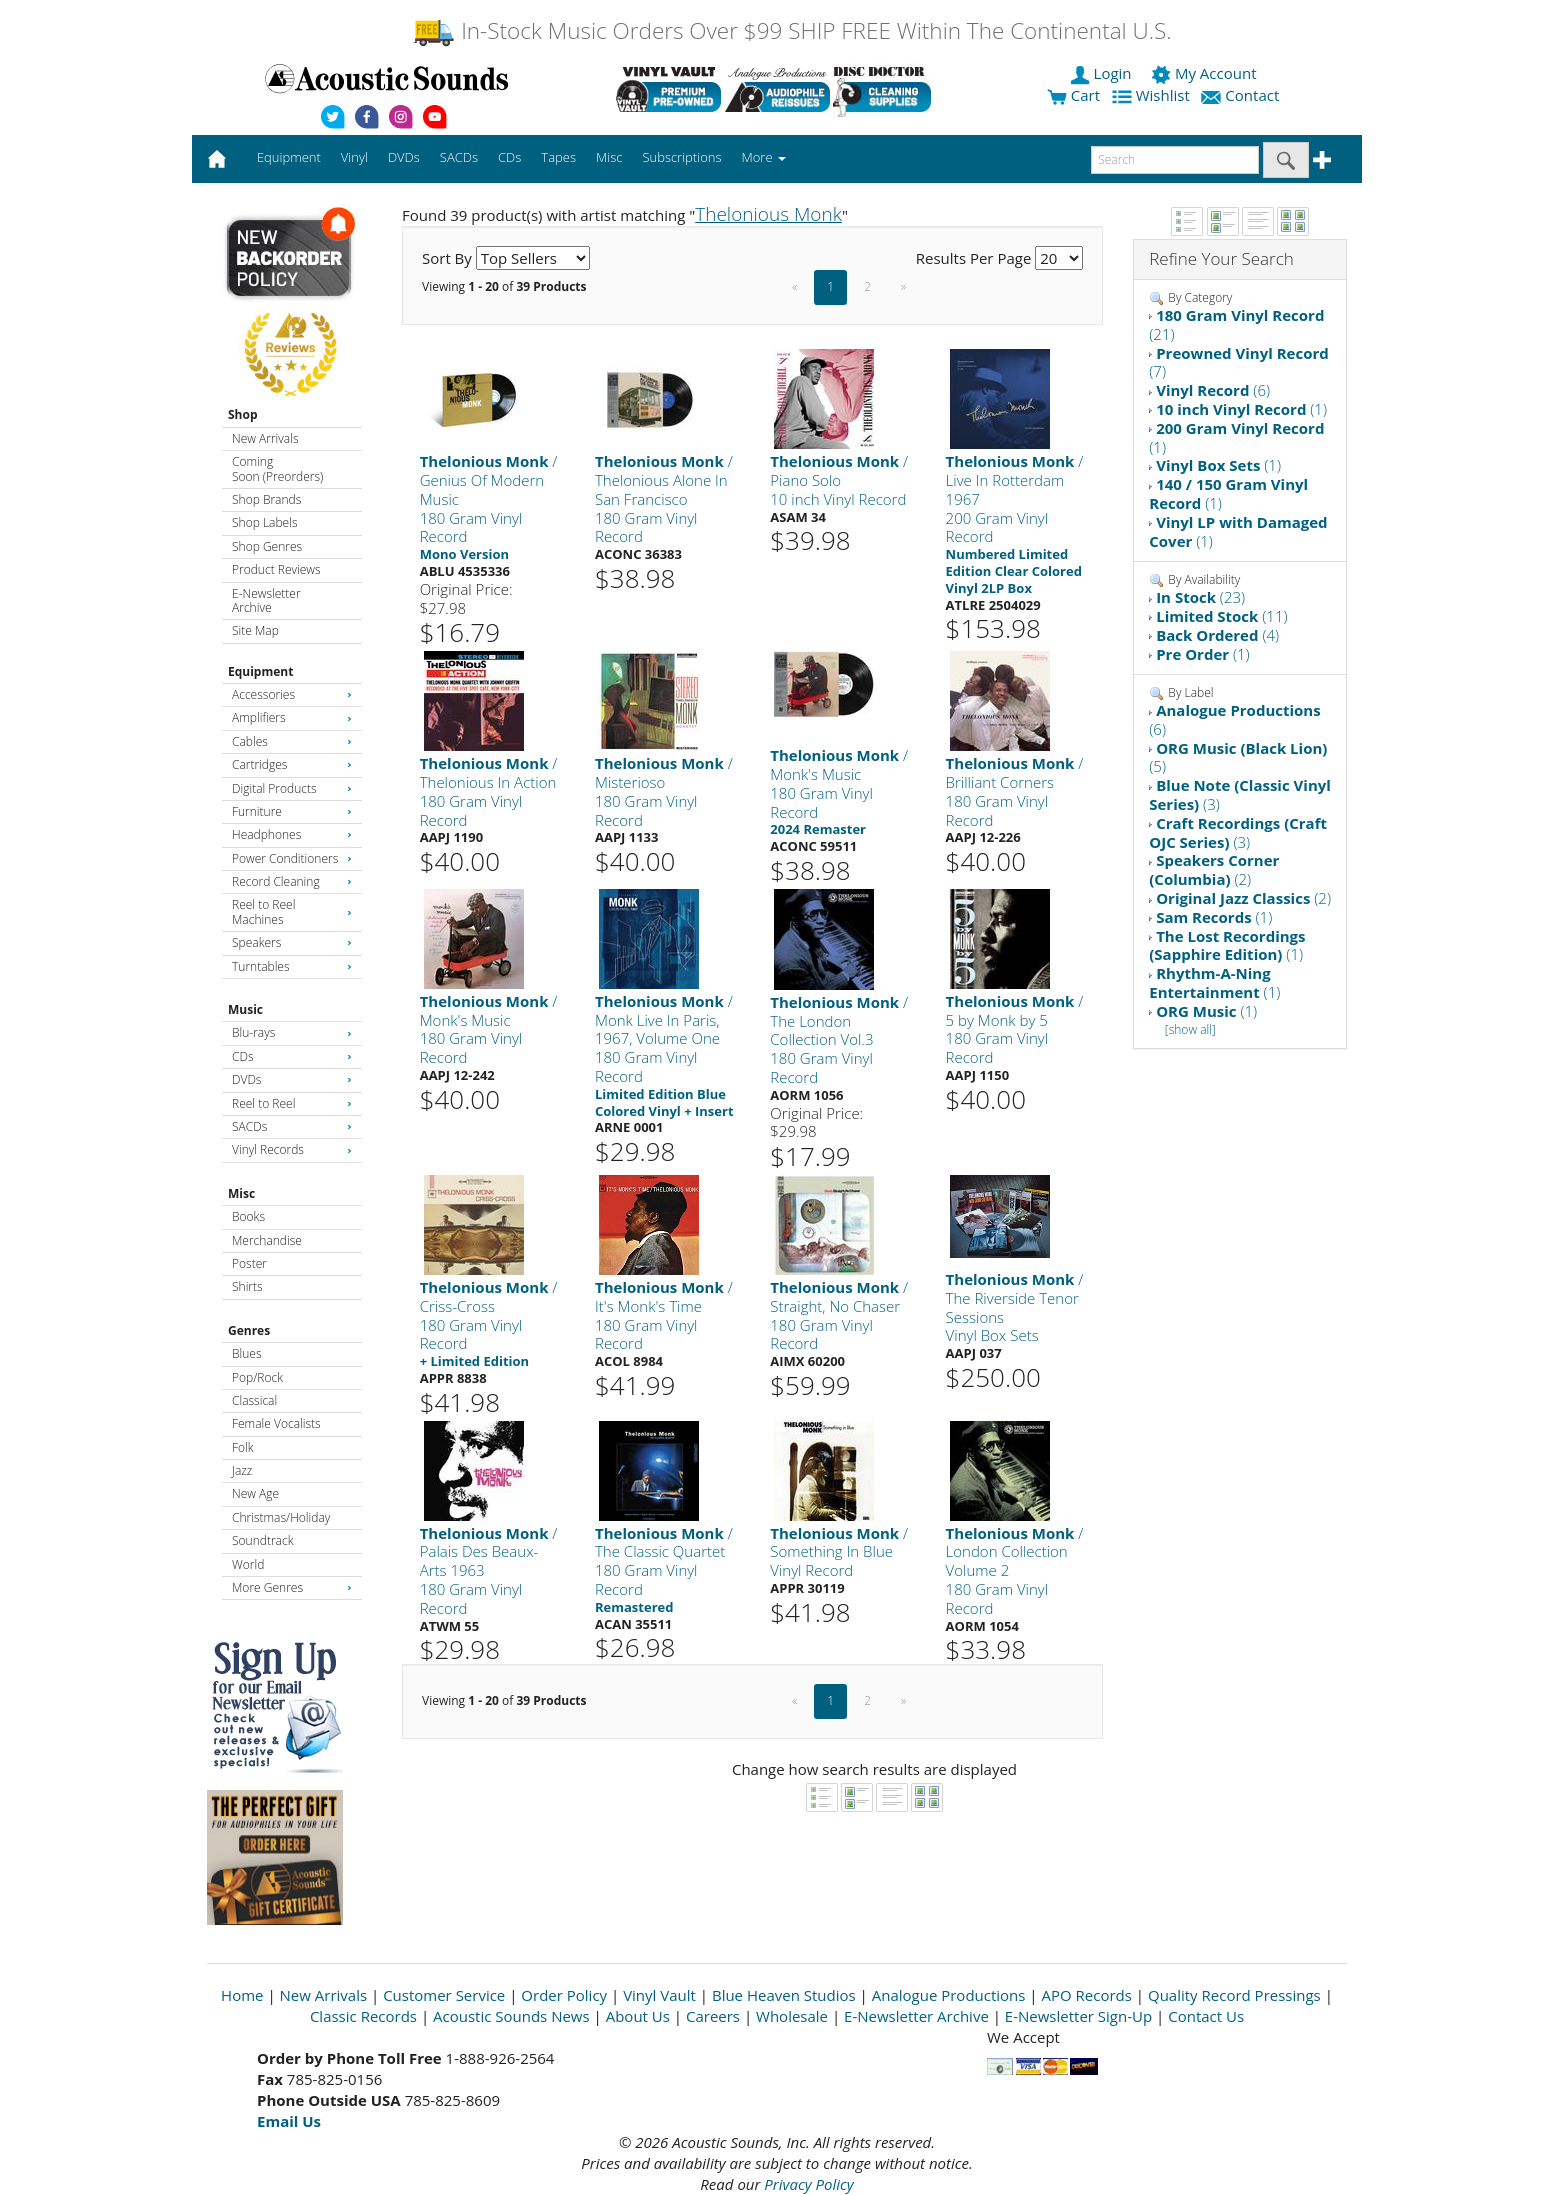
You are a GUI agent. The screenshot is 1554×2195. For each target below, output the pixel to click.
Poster (249, 1263)
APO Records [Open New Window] (1087, 1995)
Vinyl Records (292, 1149)
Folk (243, 1447)
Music (245, 1009)
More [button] (764, 157)
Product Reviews (276, 569)
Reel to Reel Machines (292, 911)
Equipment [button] (289, 157)
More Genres (292, 1587)
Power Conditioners (292, 858)
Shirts (247, 1286)
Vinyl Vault (659, 1995)
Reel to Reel (292, 1103)
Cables (292, 741)
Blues (247, 1353)
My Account (1205, 73)
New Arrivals (265, 438)
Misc (241, 1193)
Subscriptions (681, 157)
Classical (254, 1400)
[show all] (1190, 1029)
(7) (1239, 362)
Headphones (292, 834)
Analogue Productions (949, 1995)
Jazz (242, 1470)
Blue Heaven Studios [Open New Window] (784, 1995)
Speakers (292, 942)
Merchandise (267, 1240)
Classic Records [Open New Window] (363, 2016)
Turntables (292, 966)
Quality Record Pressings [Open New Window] (1234, 1995)
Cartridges (292, 764)
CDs (292, 1056)
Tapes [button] (558, 157)
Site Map (255, 630)
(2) (1214, 869)
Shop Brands (266, 499)
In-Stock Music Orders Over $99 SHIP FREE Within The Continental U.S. (791, 30)
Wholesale (792, 2016)
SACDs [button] (459, 157)
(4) (1217, 635)
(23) (1200, 597)
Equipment (260, 671)
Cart (1073, 95)
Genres (249, 1330)
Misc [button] (609, 157)
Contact (1242, 95)
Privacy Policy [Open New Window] (808, 2184)
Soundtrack (262, 1540)
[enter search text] (1175, 160)
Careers (713, 2016)
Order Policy (564, 1995)
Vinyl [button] (354, 157)
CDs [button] (509, 157)
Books (248, 1216)
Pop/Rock (257, 1377)
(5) (1238, 757)
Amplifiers (292, 717)
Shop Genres (267, 546)
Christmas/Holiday (281, 1517)
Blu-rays (292, 1032)
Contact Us (1206, 2016)
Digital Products (292, 788)
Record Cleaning (292, 881)
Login (1103, 73)
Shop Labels (264, 522)
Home (242, 1995)
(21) (1236, 324)
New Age (255, 1493)
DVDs (292, 1079)
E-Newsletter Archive (266, 600)
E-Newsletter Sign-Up (1078, 2016)
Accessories (292, 694)
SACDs (292, 1126)
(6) (1213, 390)
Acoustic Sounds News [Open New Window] (511, 2016)
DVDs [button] (404, 157)
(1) (1241, 409)
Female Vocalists (276, 1423)
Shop (243, 414)
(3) (1240, 794)
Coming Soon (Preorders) (277, 468)
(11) (1221, 616)
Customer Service (444, 1995)
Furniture (292, 811)
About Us (638, 2016)
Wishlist (1153, 95)
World (248, 1564)
